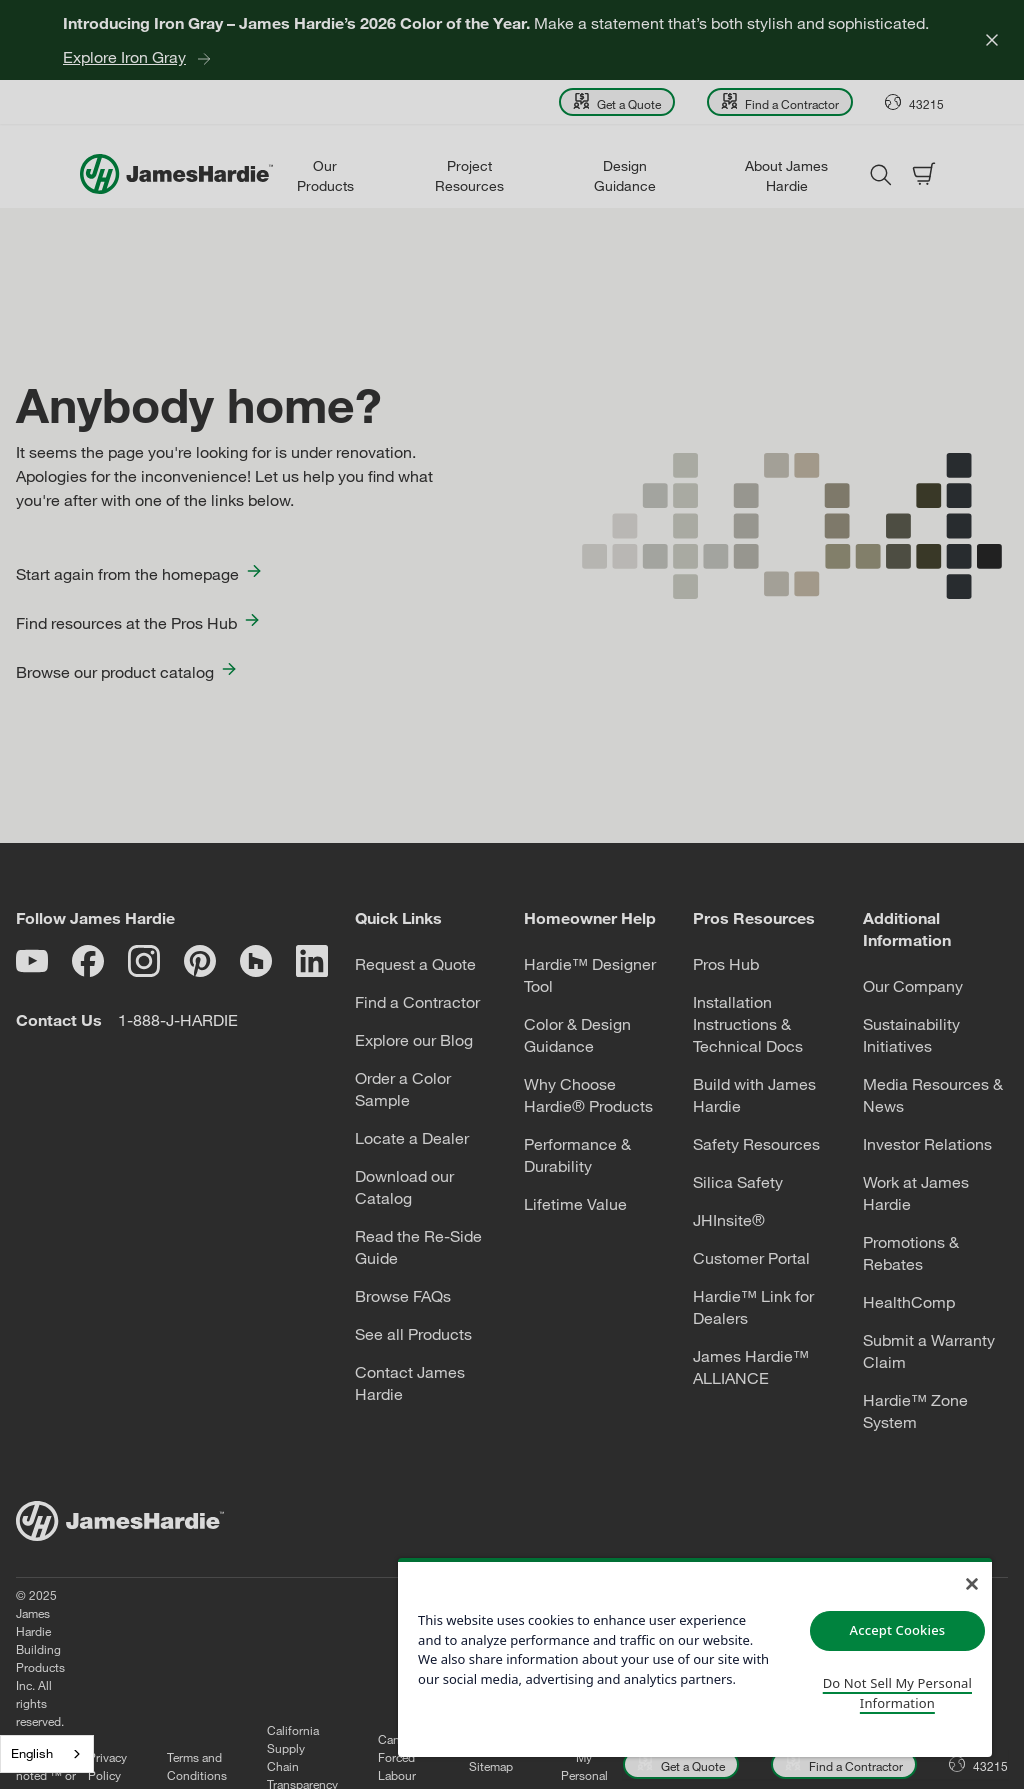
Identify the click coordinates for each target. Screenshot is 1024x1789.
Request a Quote (415, 964)
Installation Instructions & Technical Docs (748, 1024)
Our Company (913, 986)
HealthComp (909, 1302)
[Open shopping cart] (924, 174)
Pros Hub (726, 964)
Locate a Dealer (412, 1138)
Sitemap (553, 1667)
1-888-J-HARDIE (178, 1020)
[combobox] (47, 1754)
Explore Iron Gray (124, 57)
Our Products (325, 175)
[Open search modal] (880, 174)
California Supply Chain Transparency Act (364, 1667)
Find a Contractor (417, 1002)
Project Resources (469, 175)
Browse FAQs (403, 1296)
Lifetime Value (575, 1204)
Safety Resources (756, 1144)
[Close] (992, 40)
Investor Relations (927, 1144)
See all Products (413, 1334)
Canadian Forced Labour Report (465, 1667)
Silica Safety (738, 1182)
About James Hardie (786, 175)
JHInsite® (729, 1220)
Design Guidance (625, 175)
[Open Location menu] (914, 102)
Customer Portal (751, 1258)
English (32, 1753)
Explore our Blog (414, 1040)
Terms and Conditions (259, 1667)
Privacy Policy (169, 1667)
